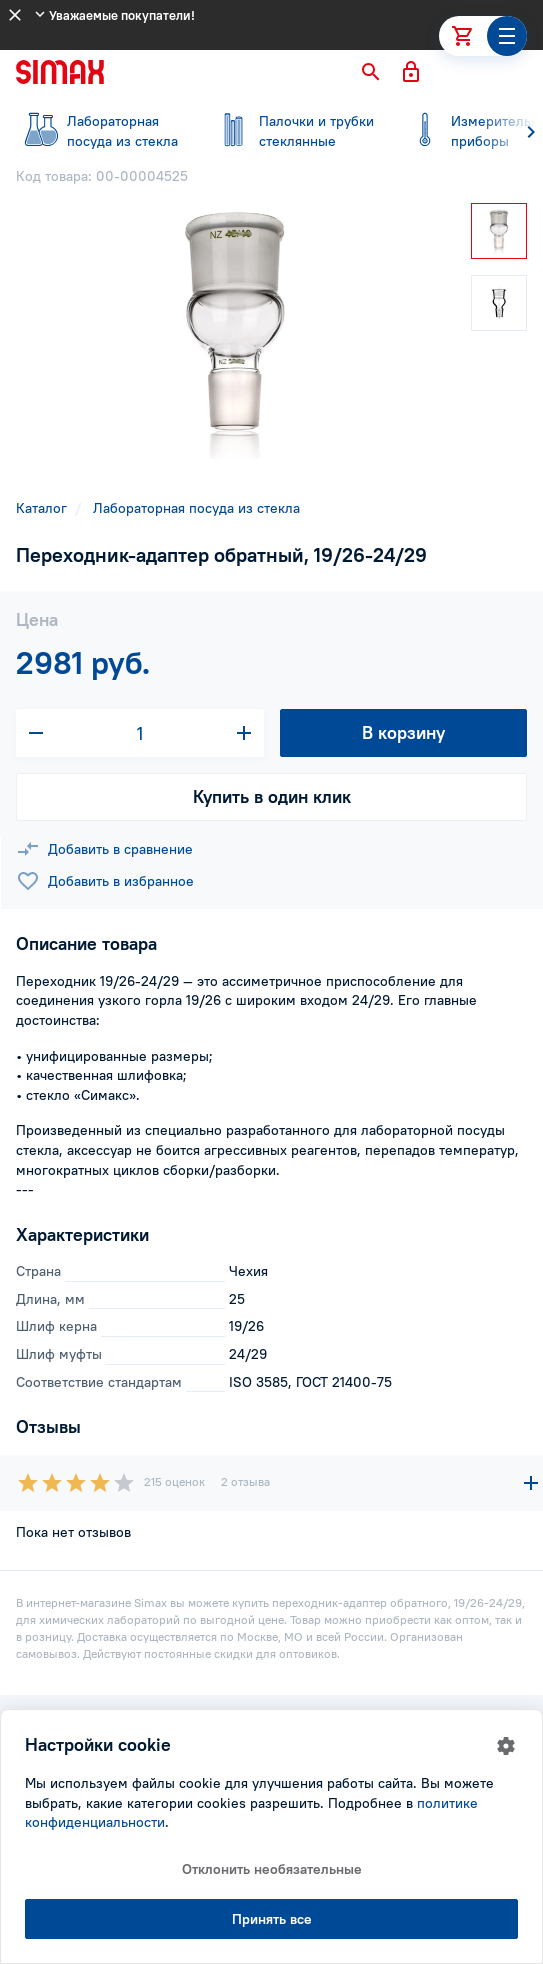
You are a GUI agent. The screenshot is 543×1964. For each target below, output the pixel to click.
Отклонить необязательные (272, 1869)
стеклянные (292, 131)
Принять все (272, 1919)
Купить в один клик (272, 796)
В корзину (403, 732)
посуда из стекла (100, 131)
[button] (371, 72)
